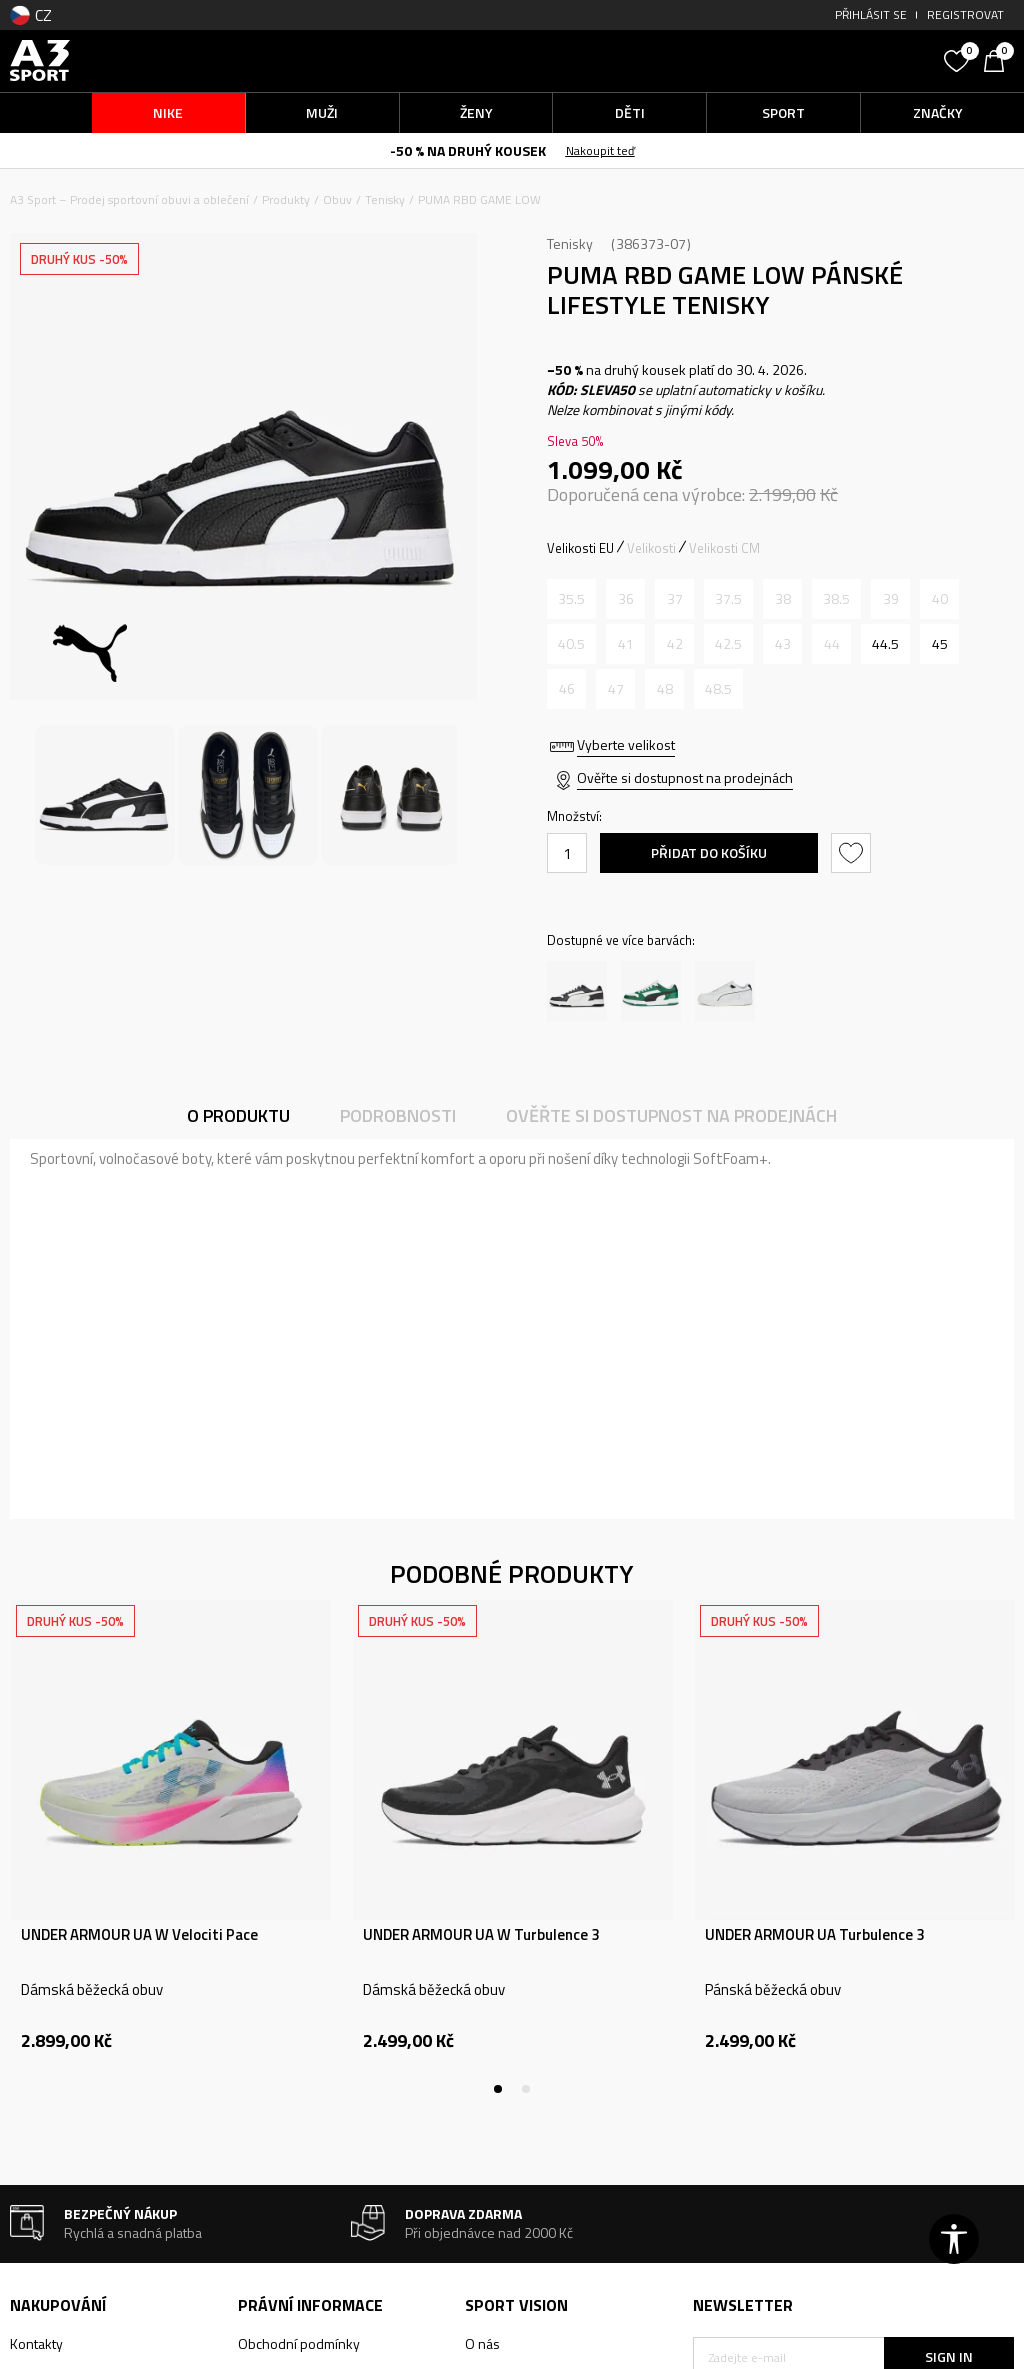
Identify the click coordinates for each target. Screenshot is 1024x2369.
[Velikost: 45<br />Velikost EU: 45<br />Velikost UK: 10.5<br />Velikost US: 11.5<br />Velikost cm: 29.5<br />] (939, 644)
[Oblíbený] (959, 59)
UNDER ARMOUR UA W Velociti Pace (139, 1935)
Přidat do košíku (709, 852)
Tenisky (385, 199)
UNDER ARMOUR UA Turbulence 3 (814, 1935)
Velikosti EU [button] (580, 548)
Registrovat (965, 14)
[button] (813, 60)
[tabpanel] (171, 1847)
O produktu (238, 1115)
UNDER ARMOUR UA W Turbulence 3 (481, 1935)
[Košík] (999, 59)
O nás (482, 2343)
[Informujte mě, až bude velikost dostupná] (571, 599)
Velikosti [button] (651, 548)
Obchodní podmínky (299, 2343)
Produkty (286, 199)
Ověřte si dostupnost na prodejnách (685, 777)
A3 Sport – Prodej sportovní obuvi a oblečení (129, 199)
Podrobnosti (398, 1115)
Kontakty (36, 2343)
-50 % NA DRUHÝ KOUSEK (468, 150)
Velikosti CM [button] (724, 548)
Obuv (337, 199)
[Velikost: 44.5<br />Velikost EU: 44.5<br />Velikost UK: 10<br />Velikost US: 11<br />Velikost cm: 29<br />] (885, 644)
